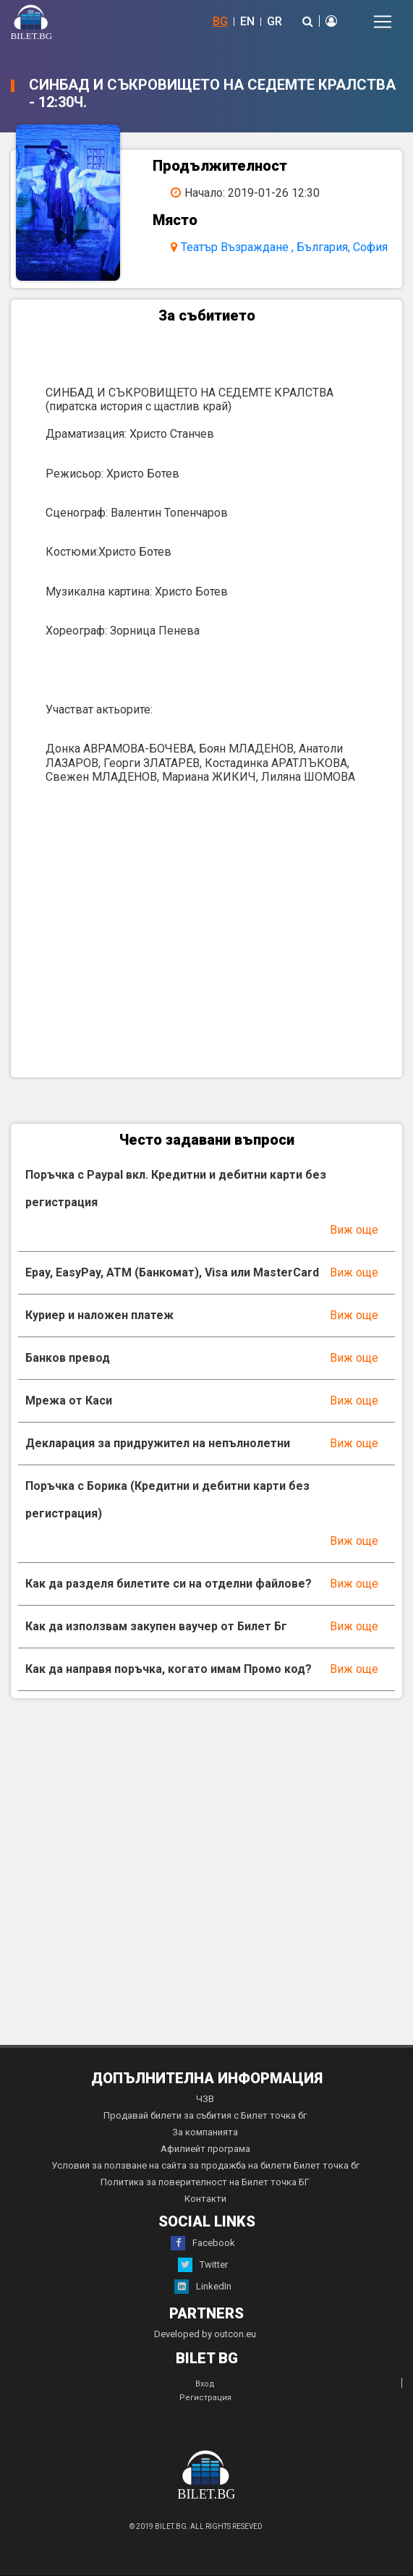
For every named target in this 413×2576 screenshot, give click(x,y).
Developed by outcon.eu (205, 2334)
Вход (205, 2384)
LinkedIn (202, 2286)
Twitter (203, 2265)
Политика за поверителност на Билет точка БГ (205, 2182)
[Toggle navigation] (382, 21)
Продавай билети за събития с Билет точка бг (205, 2115)
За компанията (205, 2132)
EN (247, 21)
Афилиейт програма (205, 2148)
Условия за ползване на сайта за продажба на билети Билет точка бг (205, 2165)
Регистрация (205, 2398)
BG (220, 21)
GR (274, 21)
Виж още (354, 1230)
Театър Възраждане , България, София (284, 247)
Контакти (205, 2198)
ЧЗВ (205, 2098)
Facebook (203, 2243)
